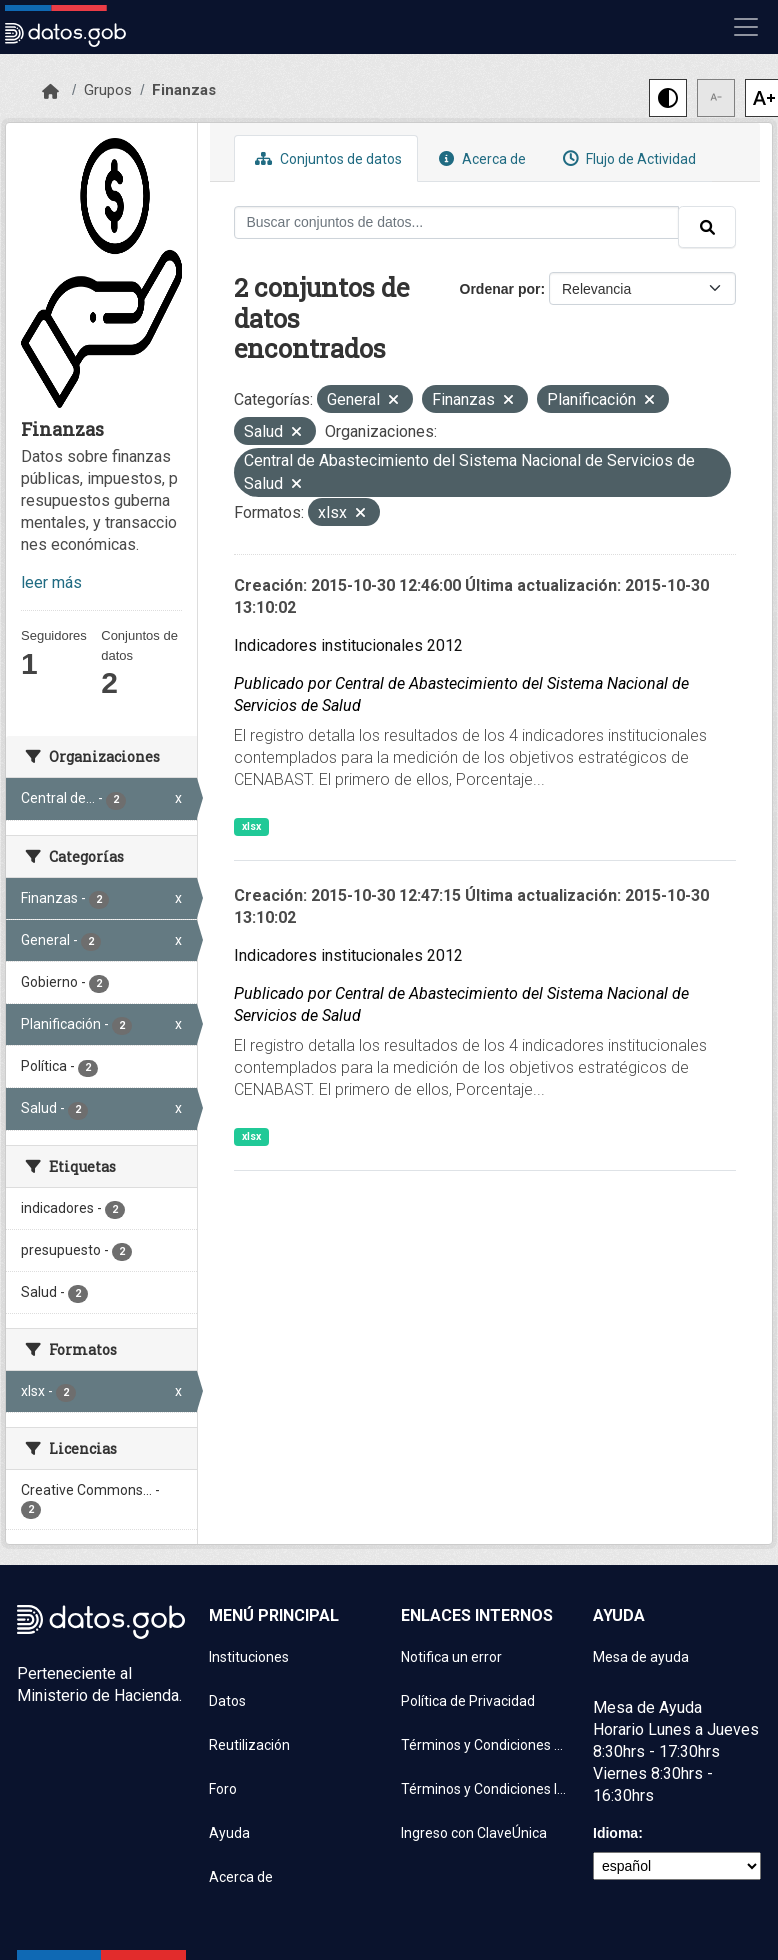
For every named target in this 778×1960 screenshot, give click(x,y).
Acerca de (480, 158)
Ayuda (229, 1833)
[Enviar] (707, 227)
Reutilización (249, 1745)
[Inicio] (50, 92)
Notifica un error (451, 1657)
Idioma (615, 1833)
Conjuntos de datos (326, 158)
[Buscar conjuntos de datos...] (457, 222)
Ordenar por (500, 289)
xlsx (251, 826)
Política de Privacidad (468, 1701)
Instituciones (249, 1657)
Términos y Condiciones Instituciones (485, 1789)
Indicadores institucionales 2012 (348, 645)
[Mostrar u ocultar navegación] (746, 27)
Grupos (108, 90)
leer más (51, 582)
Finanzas (184, 90)
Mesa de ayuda (641, 1657)
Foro (223, 1789)
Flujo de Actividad (627, 158)
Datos (227, 1701)
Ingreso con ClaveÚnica (474, 1833)
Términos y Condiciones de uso (485, 1745)
